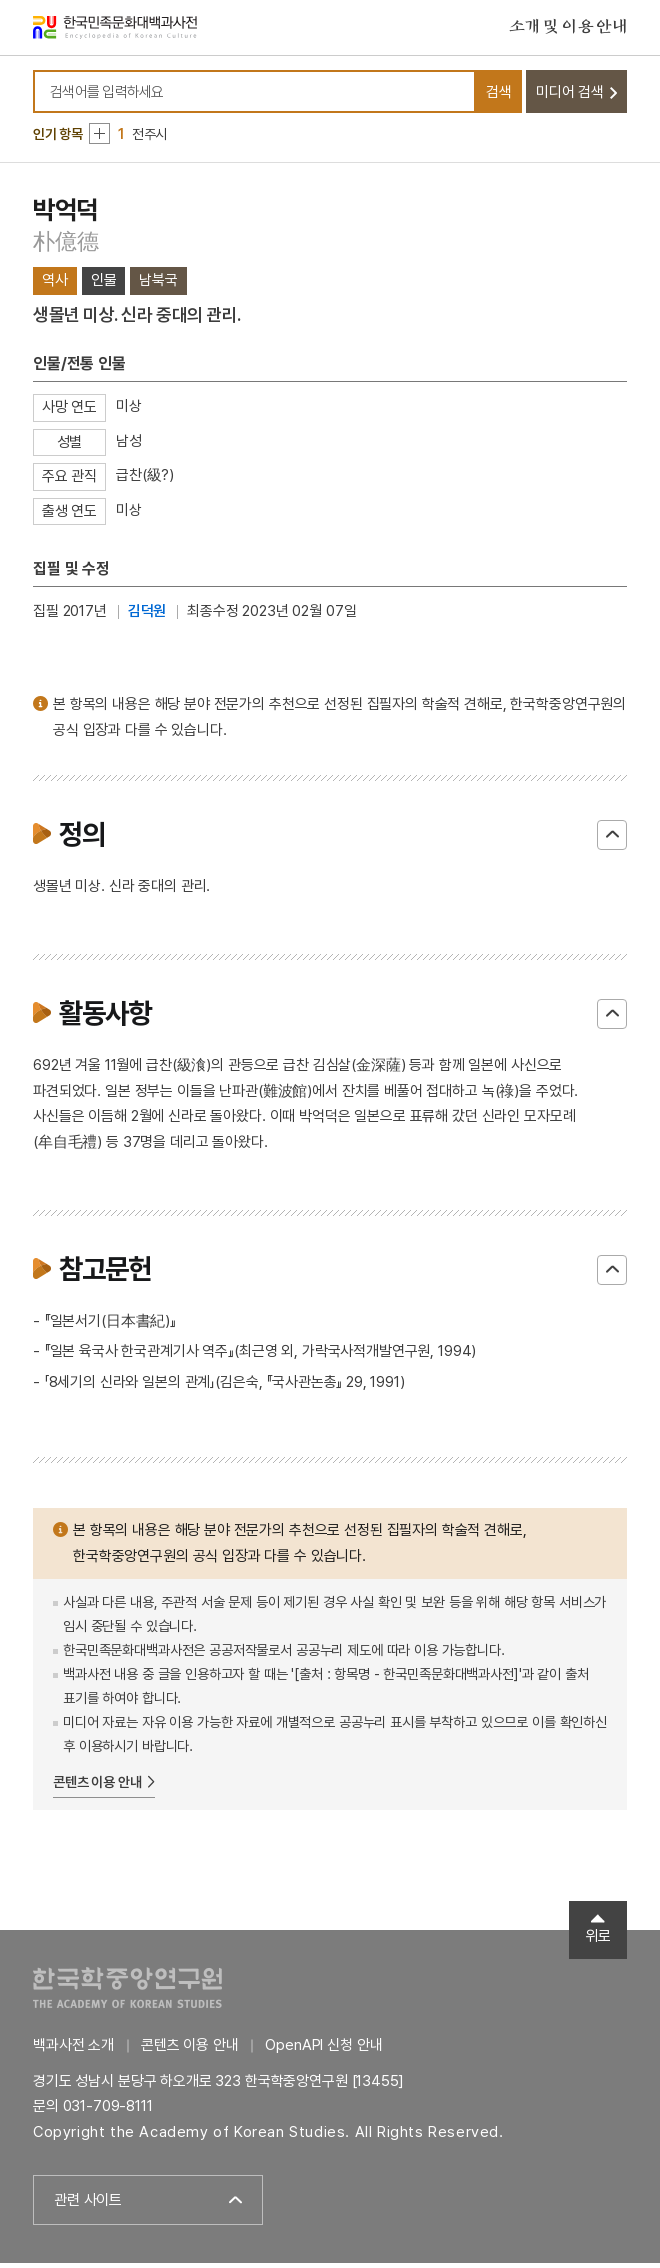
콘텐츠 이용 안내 (97, 1787)
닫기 (612, 841)
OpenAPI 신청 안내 (323, 2051)
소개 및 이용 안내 (568, 29)
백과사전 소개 (73, 2051)
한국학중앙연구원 (127, 1993)
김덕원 (147, 617)
